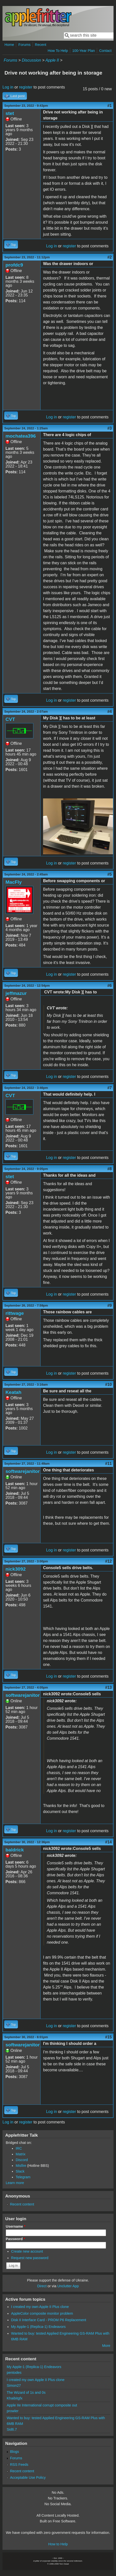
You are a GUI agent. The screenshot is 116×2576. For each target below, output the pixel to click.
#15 (108, 2037)
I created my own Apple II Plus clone (40, 2307)
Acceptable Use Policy (28, 2478)
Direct (42, 2286)
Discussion (31, 60)
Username (15, 2226)
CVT (10, 719)
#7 (109, 1088)
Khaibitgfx (14, 2398)
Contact (105, 51)
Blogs (14, 2452)
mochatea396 (20, 436)
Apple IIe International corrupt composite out (42, 2405)
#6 (109, 985)
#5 (109, 874)
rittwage (14, 1313)
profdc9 (14, 265)
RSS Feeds (19, 2465)
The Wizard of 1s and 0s (26, 2392)
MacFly (13, 882)
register (25, 87)
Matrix (20, 2154)
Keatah (13, 1392)
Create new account (27, 2251)
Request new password (30, 2258)
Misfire (21, 2166)
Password (15, 2239)
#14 (108, 1842)
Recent (40, 45)
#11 (108, 1463)
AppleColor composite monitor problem (42, 2313)
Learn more (15, 2183)
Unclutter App (68, 2286)
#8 (109, 1169)
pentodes (14, 2373)
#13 (108, 1687)
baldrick (14, 1849)
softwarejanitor (22, 1471)
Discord (22, 2160)
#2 (109, 257)
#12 (108, 1561)
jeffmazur (16, 993)
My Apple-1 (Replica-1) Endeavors (38, 2327)
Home (9, 45)
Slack (20, 2171)
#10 (108, 1384)
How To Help (58, 51)
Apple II (52, 60)
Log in (7, 87)
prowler (12, 2411)
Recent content (22, 2204)
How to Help (58, 2544)
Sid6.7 (12, 2429)
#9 (109, 1305)
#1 (109, 105)
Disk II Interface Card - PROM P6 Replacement (48, 2320)
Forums (24, 45)
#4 (109, 711)
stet (9, 113)
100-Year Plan (83, 51)
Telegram (23, 2177)
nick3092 (15, 1569)
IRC (19, 2148)
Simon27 (14, 2385)
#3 (109, 428)
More (106, 2346)
